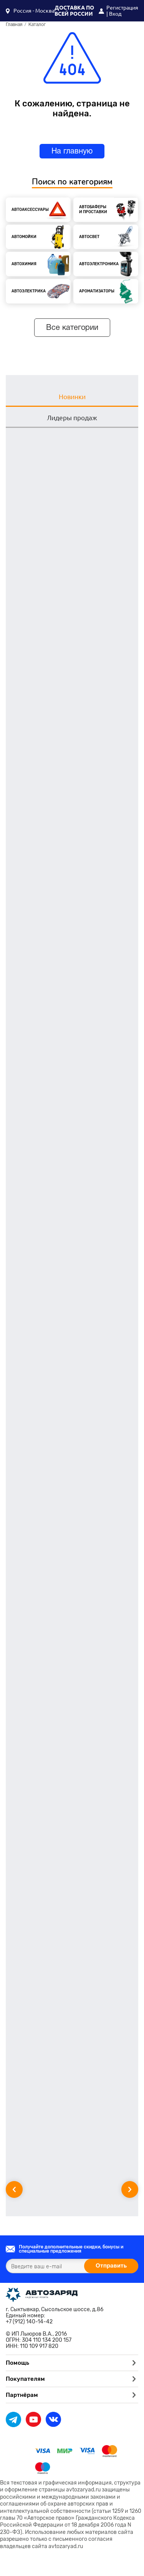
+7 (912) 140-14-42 (29, 2322)
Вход (115, 14)
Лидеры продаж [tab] (72, 417)
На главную (72, 151)
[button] (30, 11)
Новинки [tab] (72, 396)
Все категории (72, 328)
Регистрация (122, 8)
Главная (14, 25)
